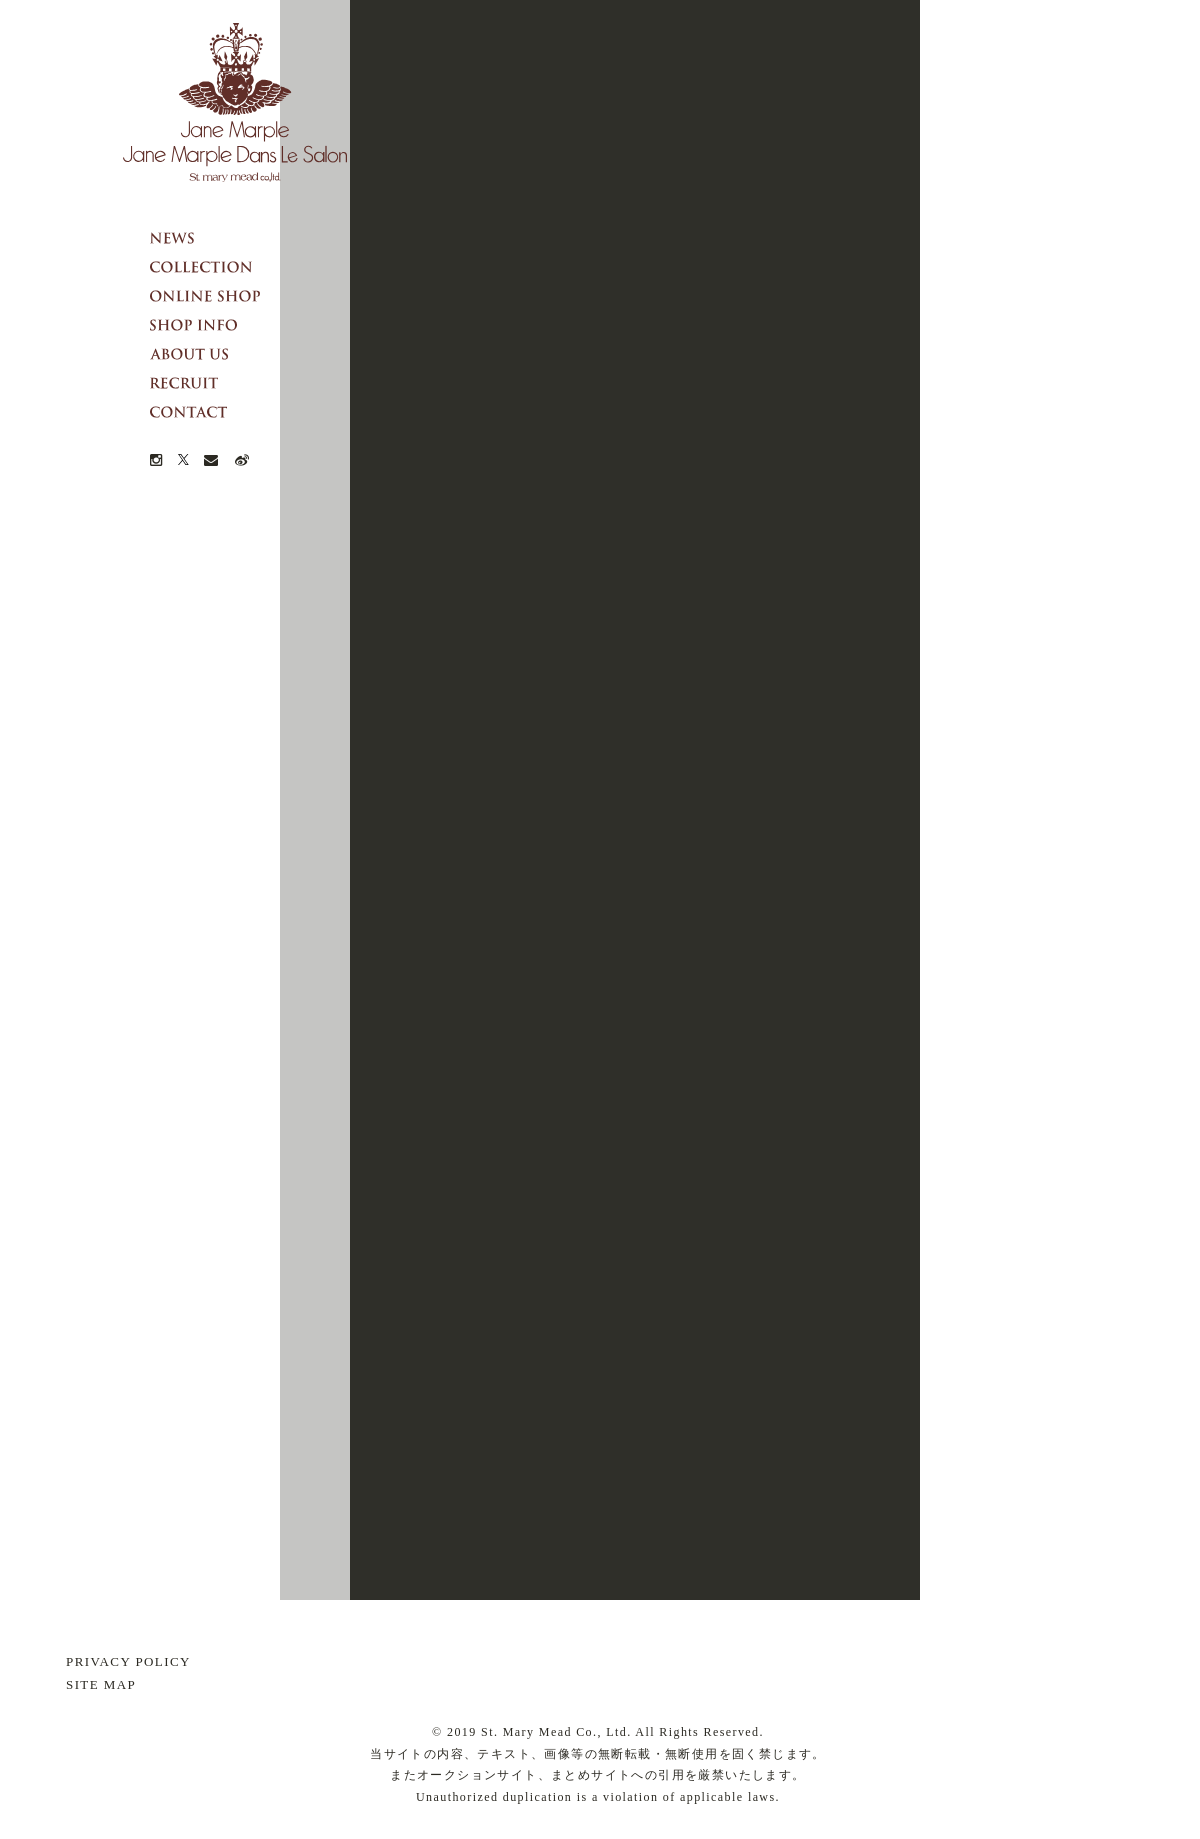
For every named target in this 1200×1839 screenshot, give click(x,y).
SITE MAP (101, 1684)
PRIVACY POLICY (128, 1661)
